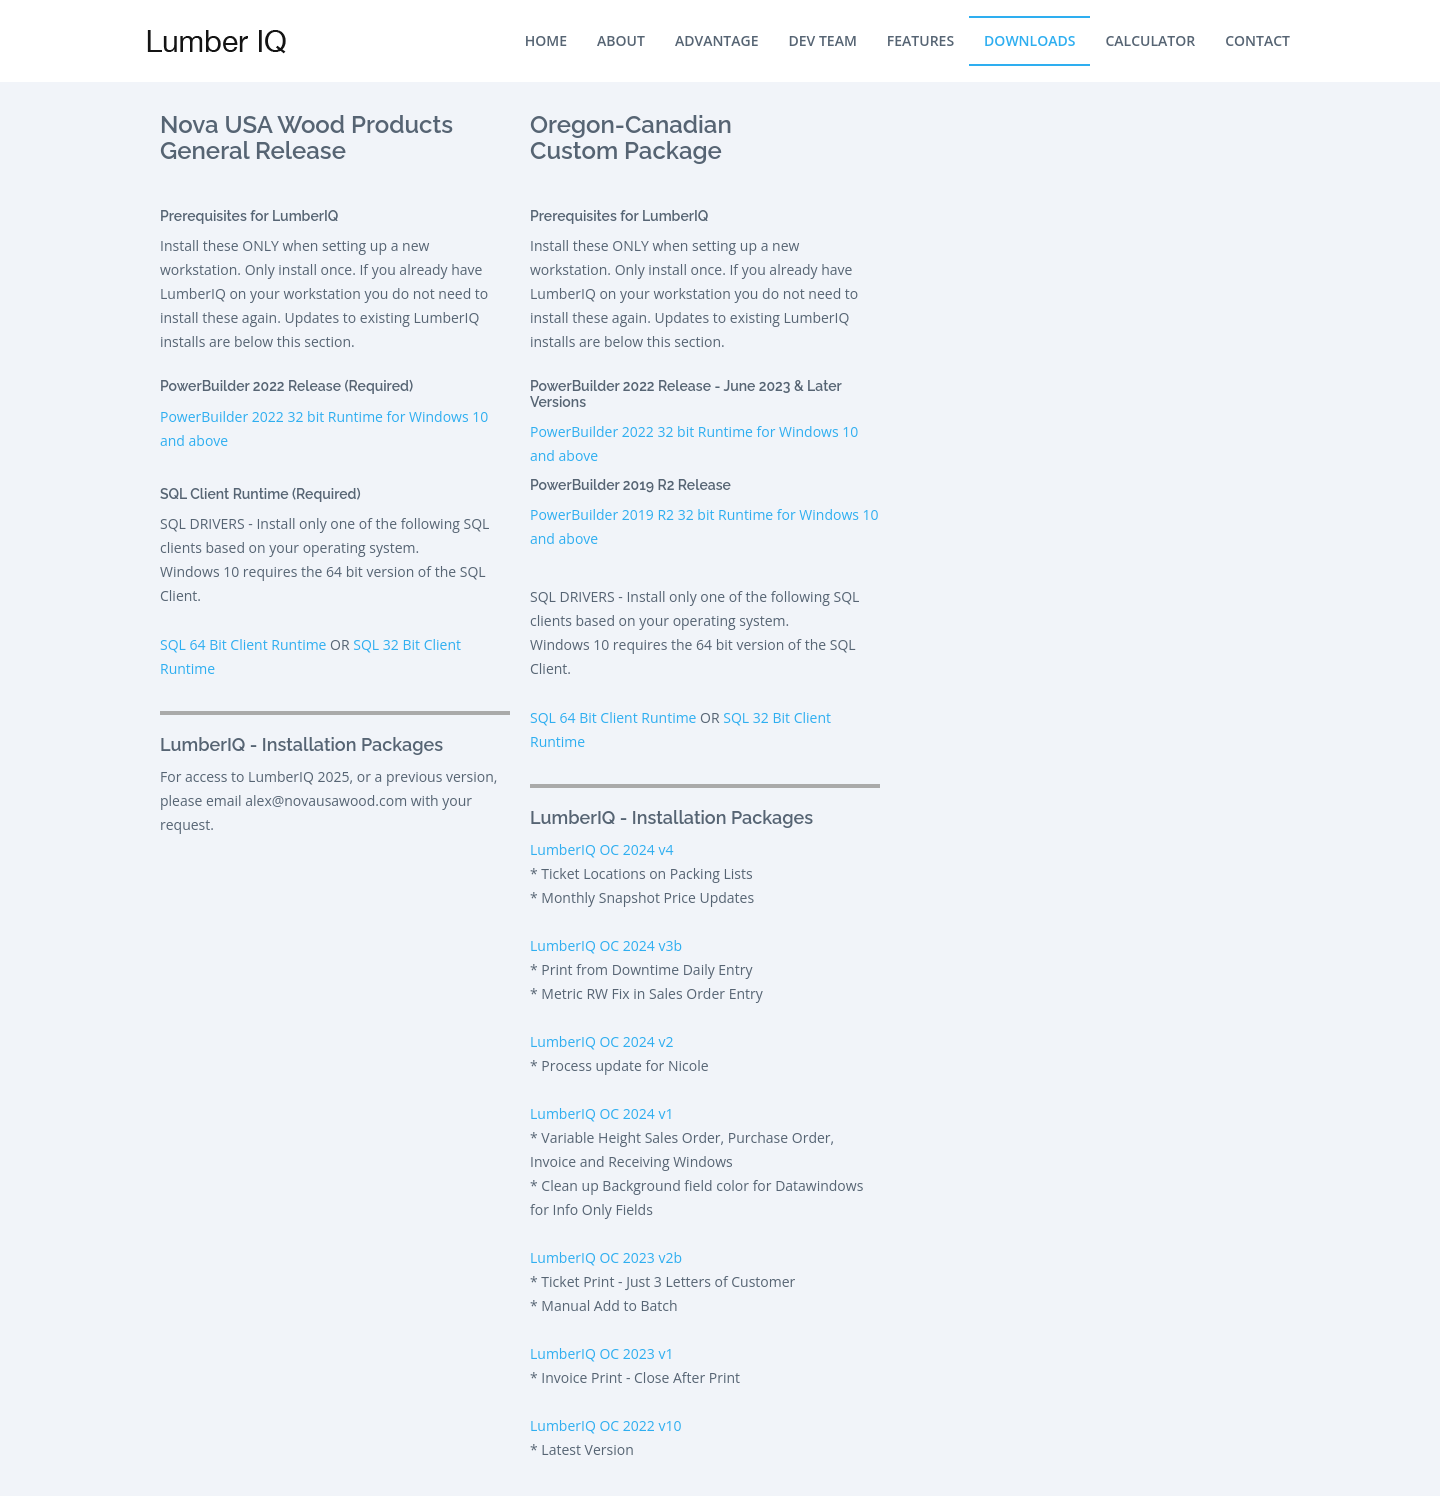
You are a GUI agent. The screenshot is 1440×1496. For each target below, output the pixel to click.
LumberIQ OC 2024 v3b (606, 945)
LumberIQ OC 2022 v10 (605, 1425)
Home (546, 40)
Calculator (1150, 40)
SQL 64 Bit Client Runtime (243, 644)
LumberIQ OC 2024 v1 (601, 1113)
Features (920, 40)
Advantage (717, 40)
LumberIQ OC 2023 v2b (606, 1257)
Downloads (1029, 40)
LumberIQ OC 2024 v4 (601, 849)
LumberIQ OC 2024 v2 (601, 1041)
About (621, 40)
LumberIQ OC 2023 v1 (601, 1353)
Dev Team (823, 40)
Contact (1257, 40)
